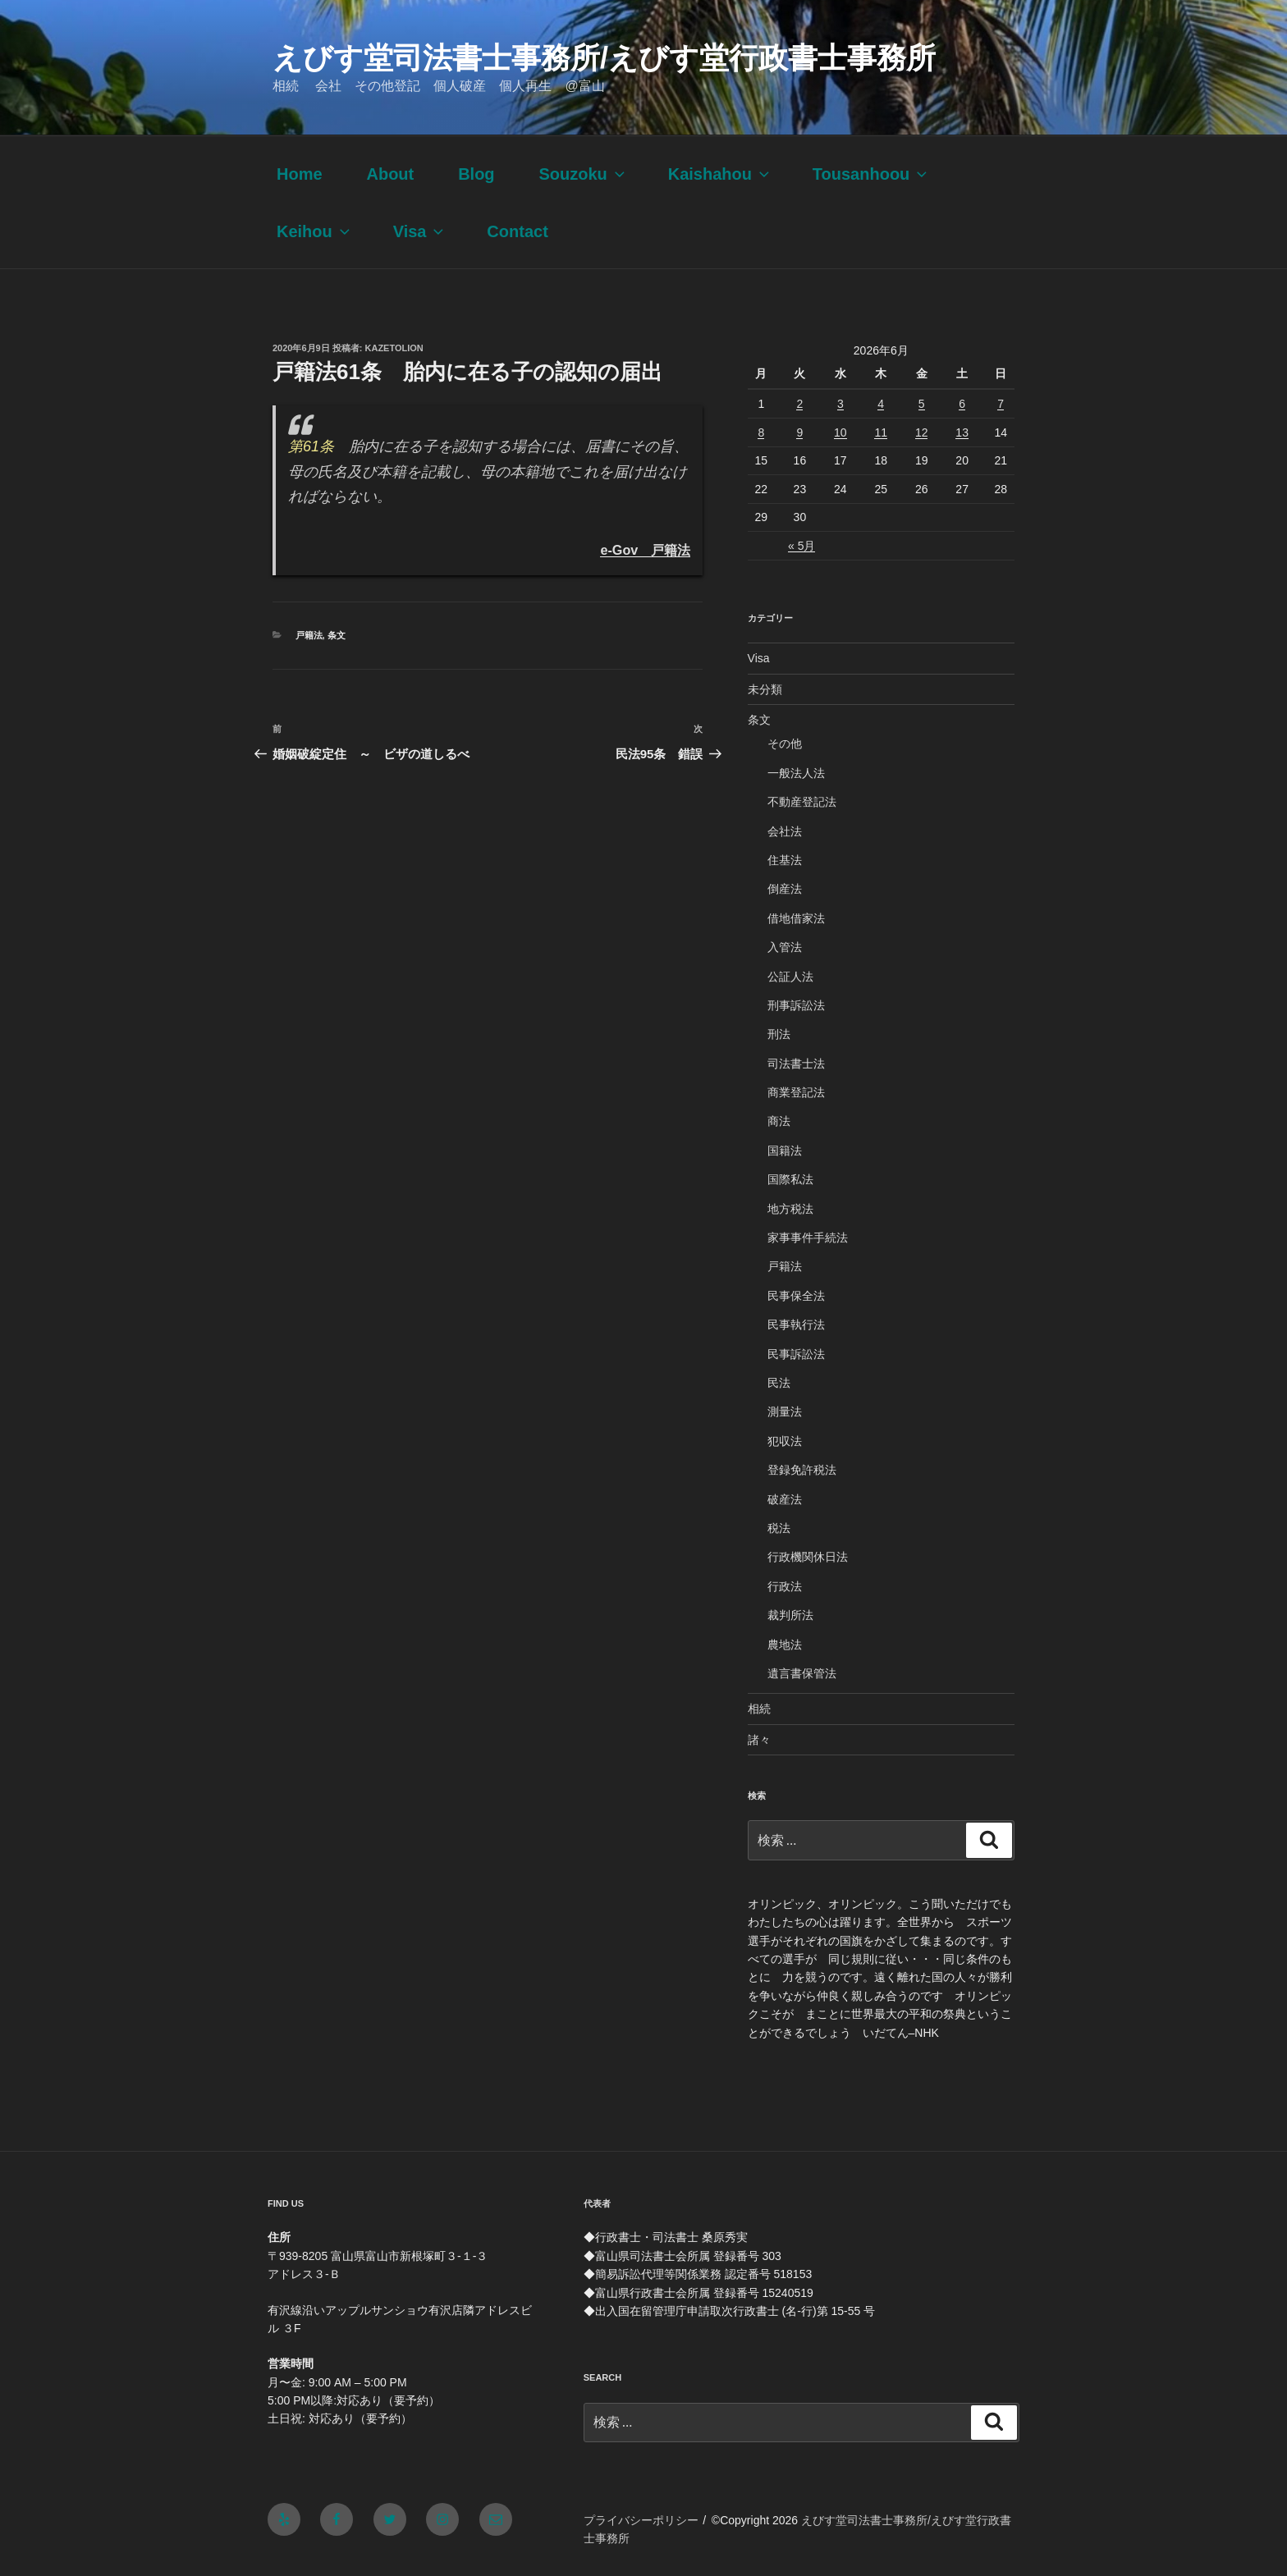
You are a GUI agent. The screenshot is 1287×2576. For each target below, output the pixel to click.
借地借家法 (796, 918)
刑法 (778, 1034)
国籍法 (784, 1150)
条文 (336, 635)
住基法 (784, 860)
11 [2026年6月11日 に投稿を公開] (880, 432)
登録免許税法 (801, 1469)
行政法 (784, 1586)
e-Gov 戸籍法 (645, 549)
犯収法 (784, 1441)
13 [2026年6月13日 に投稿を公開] (962, 432)
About (390, 174)
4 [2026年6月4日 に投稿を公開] (880, 403)
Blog (476, 174)
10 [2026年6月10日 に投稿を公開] (840, 432)
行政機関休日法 (807, 1556)
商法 (778, 1121)
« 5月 (801, 545)
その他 (784, 743)
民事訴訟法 (796, 1354)
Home (300, 174)
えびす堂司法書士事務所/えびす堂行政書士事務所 (604, 58)
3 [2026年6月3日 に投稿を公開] (840, 403)
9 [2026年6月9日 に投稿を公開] (799, 432)
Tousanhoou (872, 174)
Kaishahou (720, 174)
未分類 (765, 689)
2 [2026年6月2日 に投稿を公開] (799, 403)
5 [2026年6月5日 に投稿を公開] (921, 403)
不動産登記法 (801, 801)
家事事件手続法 (807, 1237)
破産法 (784, 1499)
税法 (778, 1528)
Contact (517, 231)
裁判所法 (790, 1615)
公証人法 (790, 976)
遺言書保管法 (801, 1673)
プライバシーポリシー (641, 2520)
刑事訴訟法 (796, 1005)
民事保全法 (796, 1295)
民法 (778, 1382)
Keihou (315, 231)
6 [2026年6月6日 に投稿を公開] (962, 403)
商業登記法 (796, 1092)
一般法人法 (796, 773)
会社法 (784, 831)
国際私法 (790, 1179)
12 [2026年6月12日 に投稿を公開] (921, 432)
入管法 (784, 947)
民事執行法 (796, 1324)
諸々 (759, 1739)
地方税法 (790, 1208)
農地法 (784, 1644)
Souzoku (582, 174)
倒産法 (784, 888)
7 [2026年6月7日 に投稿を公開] (1000, 403)
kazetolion (394, 348)
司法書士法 (796, 1063)
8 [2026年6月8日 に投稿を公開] (761, 432)
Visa (420, 231)
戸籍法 (309, 635)
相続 (759, 1708)
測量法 (784, 1411)
